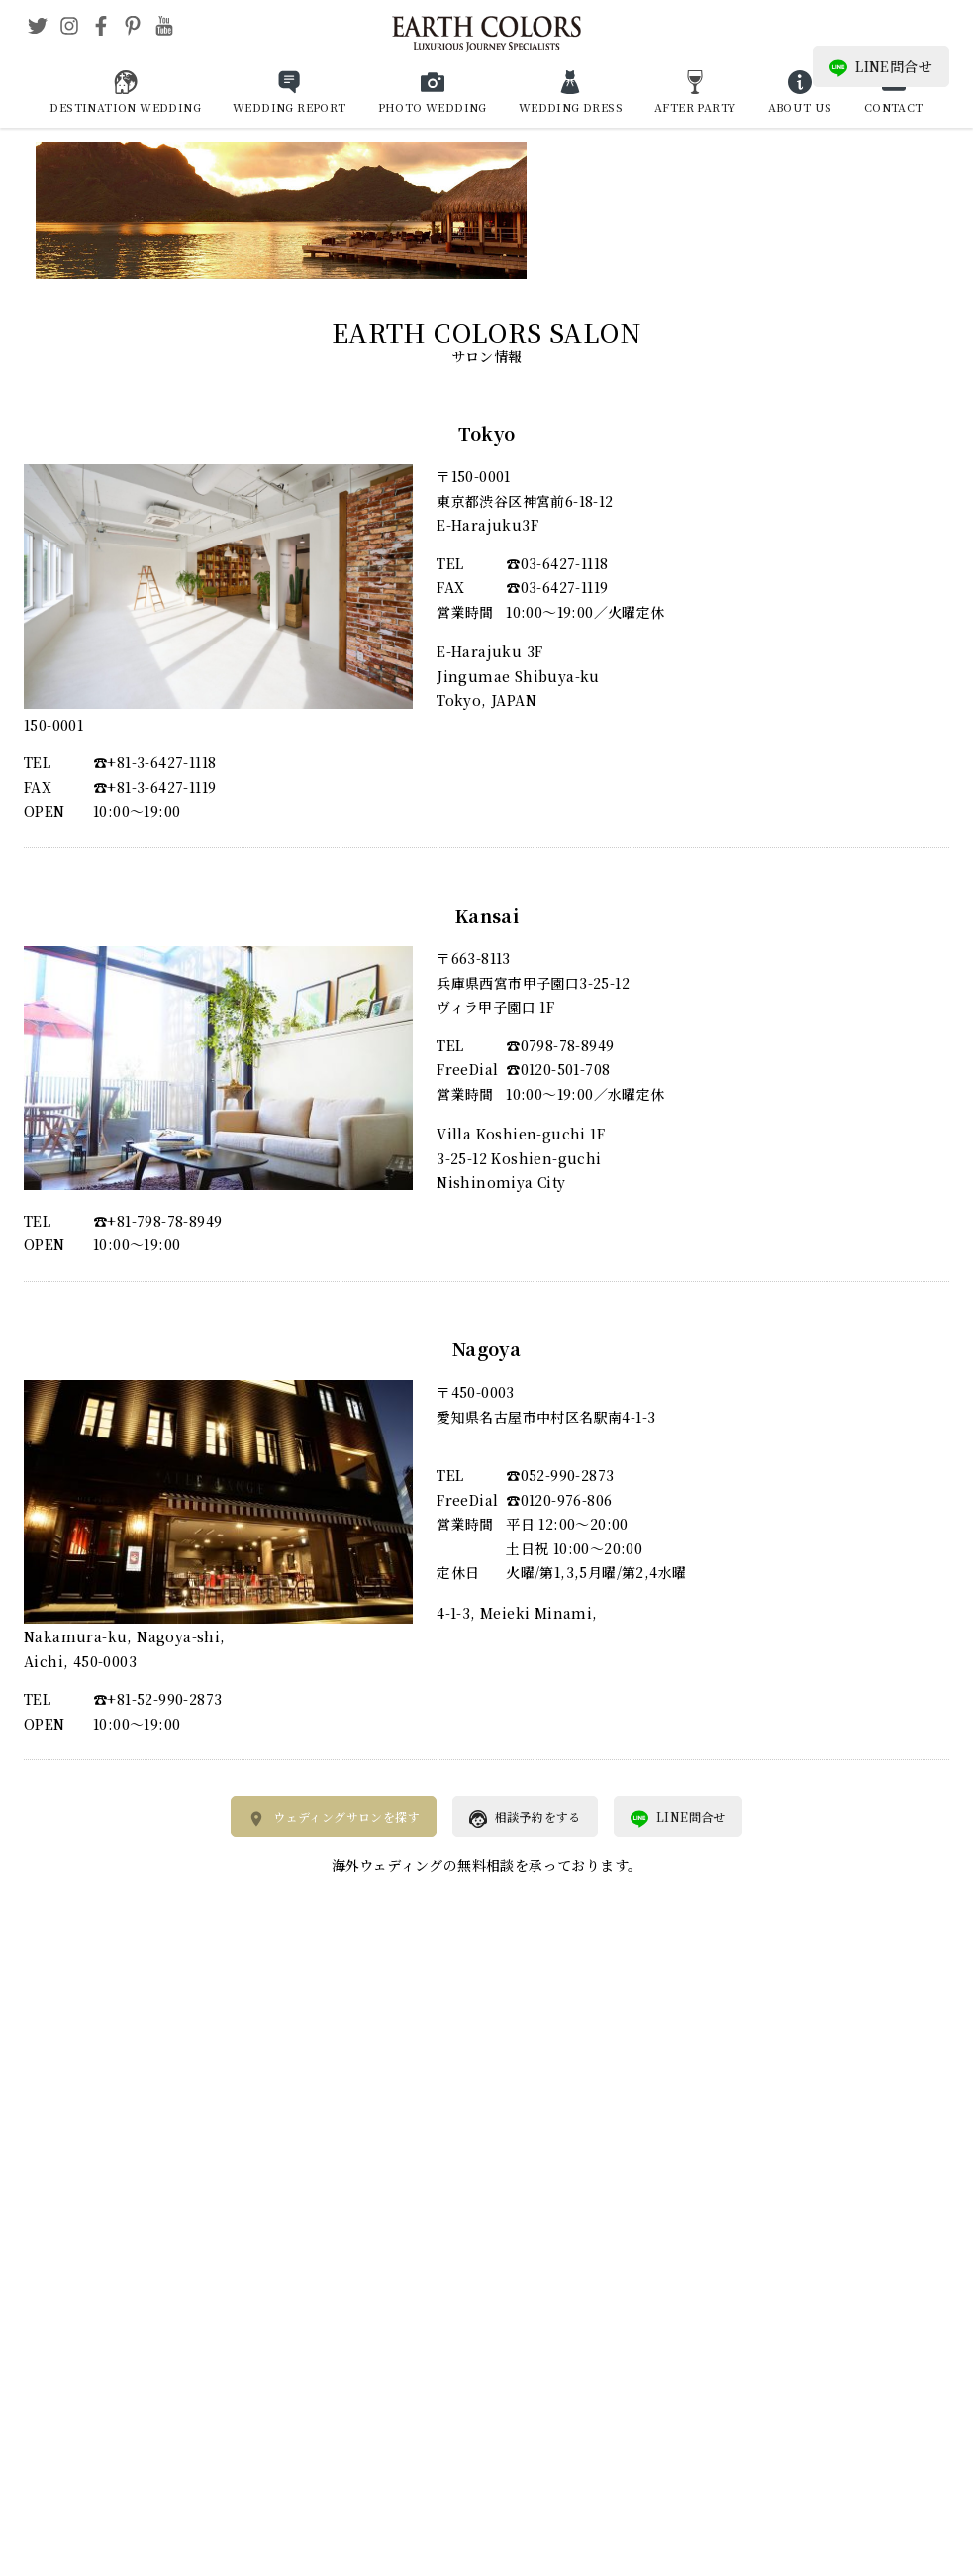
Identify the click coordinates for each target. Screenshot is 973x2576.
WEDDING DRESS (571, 107)
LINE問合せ (880, 66)
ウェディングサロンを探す (333, 1818)
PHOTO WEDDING (432, 107)
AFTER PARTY (694, 107)
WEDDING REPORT (289, 107)
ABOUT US (800, 107)
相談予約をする (525, 1818)
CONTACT (894, 107)
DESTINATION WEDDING (125, 107)
